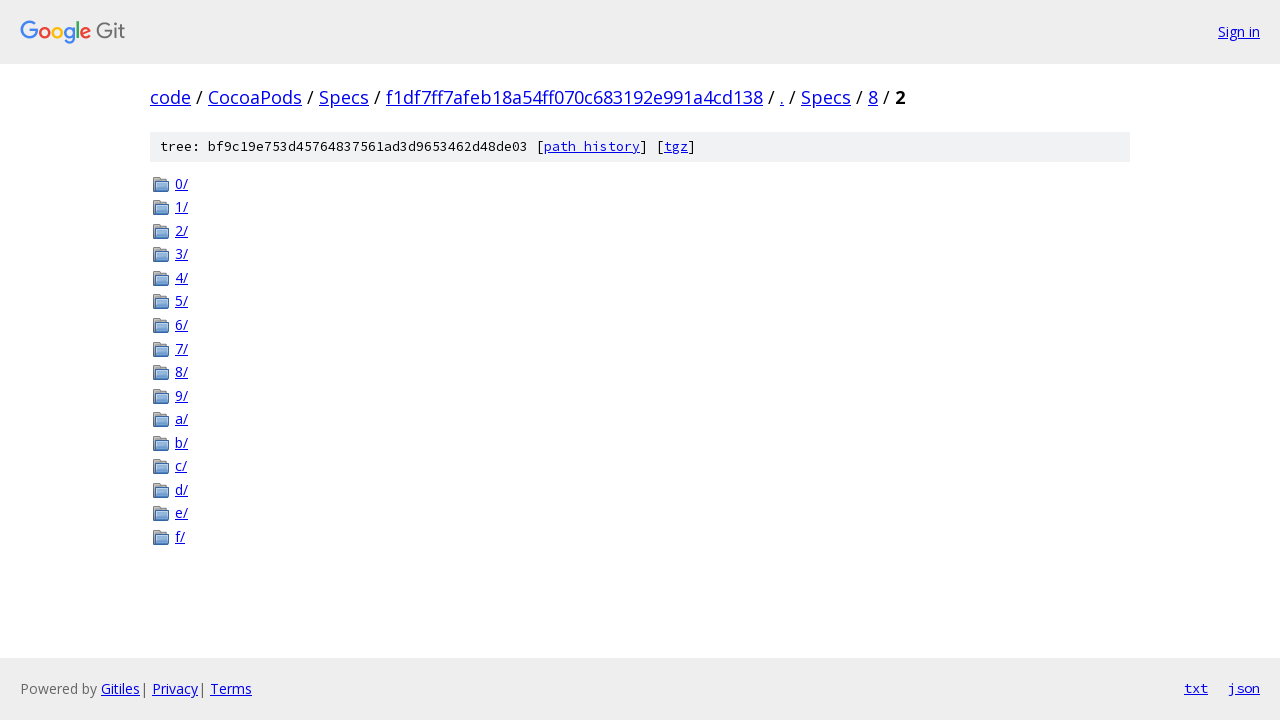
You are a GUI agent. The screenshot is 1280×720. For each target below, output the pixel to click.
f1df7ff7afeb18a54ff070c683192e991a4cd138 (574, 97)
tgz (676, 146)
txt (1196, 688)
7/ (181, 348)
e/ (181, 512)
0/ (181, 183)
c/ (181, 465)
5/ (181, 300)
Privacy (175, 688)
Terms (231, 688)
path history (592, 146)
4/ (181, 277)
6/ (181, 324)
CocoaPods (255, 97)
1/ (181, 206)
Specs (344, 97)
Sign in (1239, 31)
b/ (181, 442)
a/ (181, 418)
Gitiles (120, 688)
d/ (181, 489)
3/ (181, 253)
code (170, 97)
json (1244, 688)
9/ (181, 395)
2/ (181, 230)
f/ (180, 536)
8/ (181, 371)
